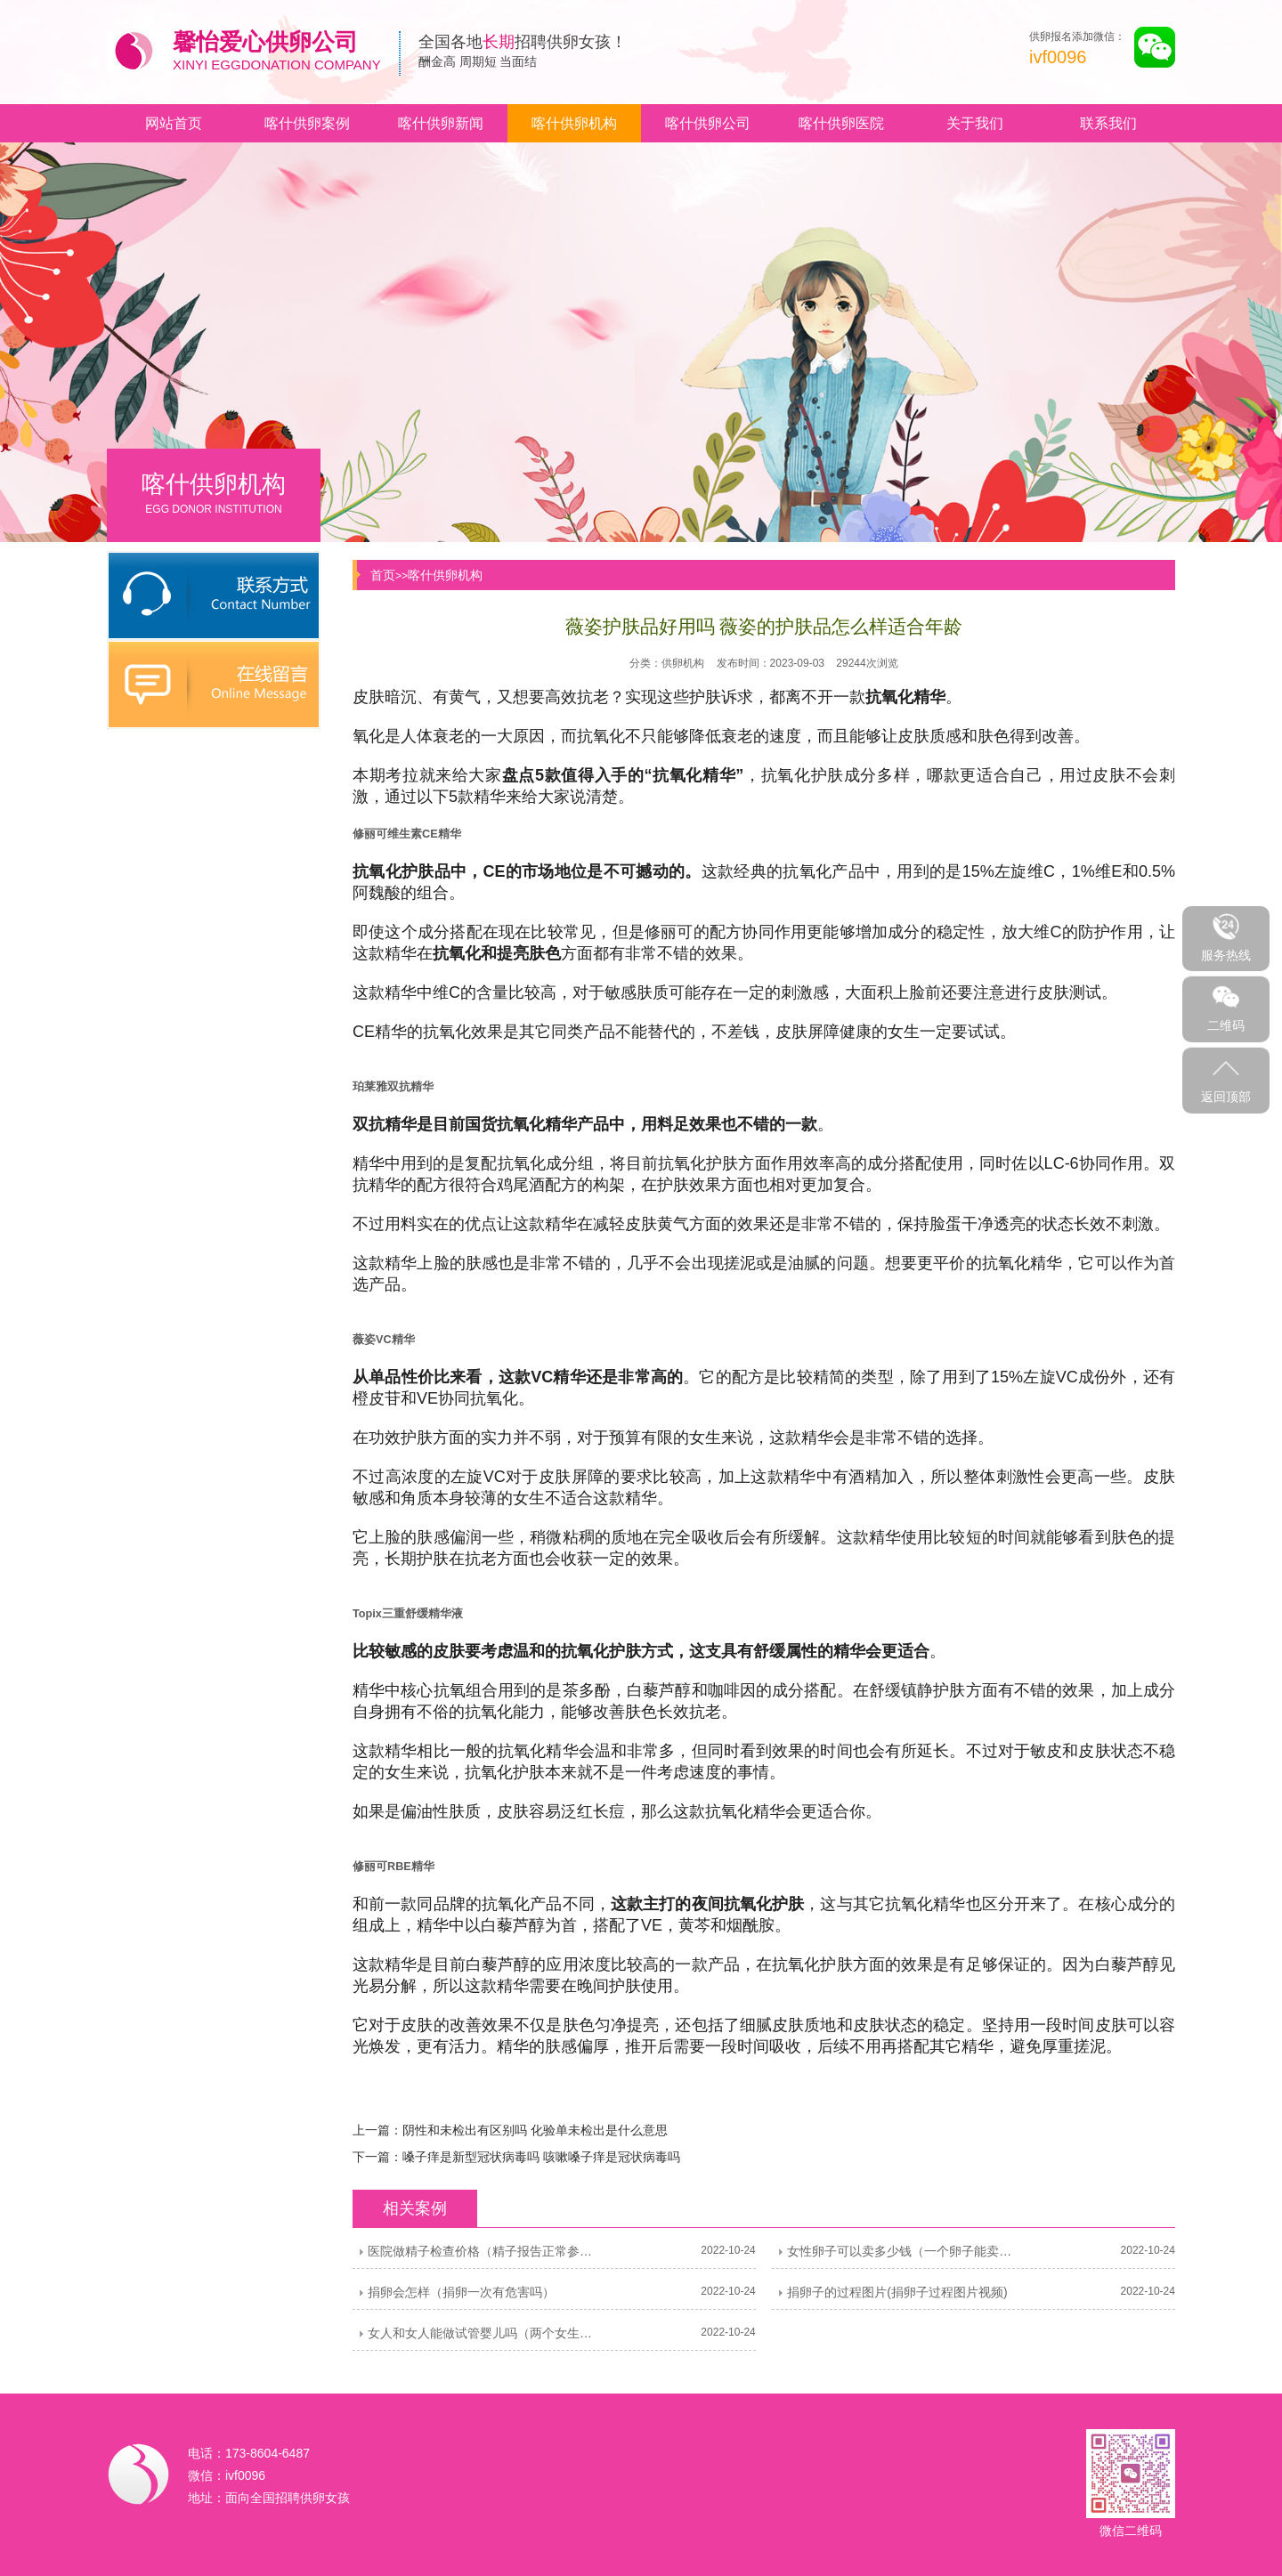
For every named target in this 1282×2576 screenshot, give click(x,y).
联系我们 (1108, 123)
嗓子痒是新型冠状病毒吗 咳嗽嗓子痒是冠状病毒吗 (541, 2157)
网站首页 (173, 123)
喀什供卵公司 (708, 123)
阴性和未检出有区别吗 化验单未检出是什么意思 (535, 2130)
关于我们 (974, 123)
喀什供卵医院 (841, 123)
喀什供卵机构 (574, 123)
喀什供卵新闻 (440, 123)
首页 (382, 575)
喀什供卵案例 (307, 123)
